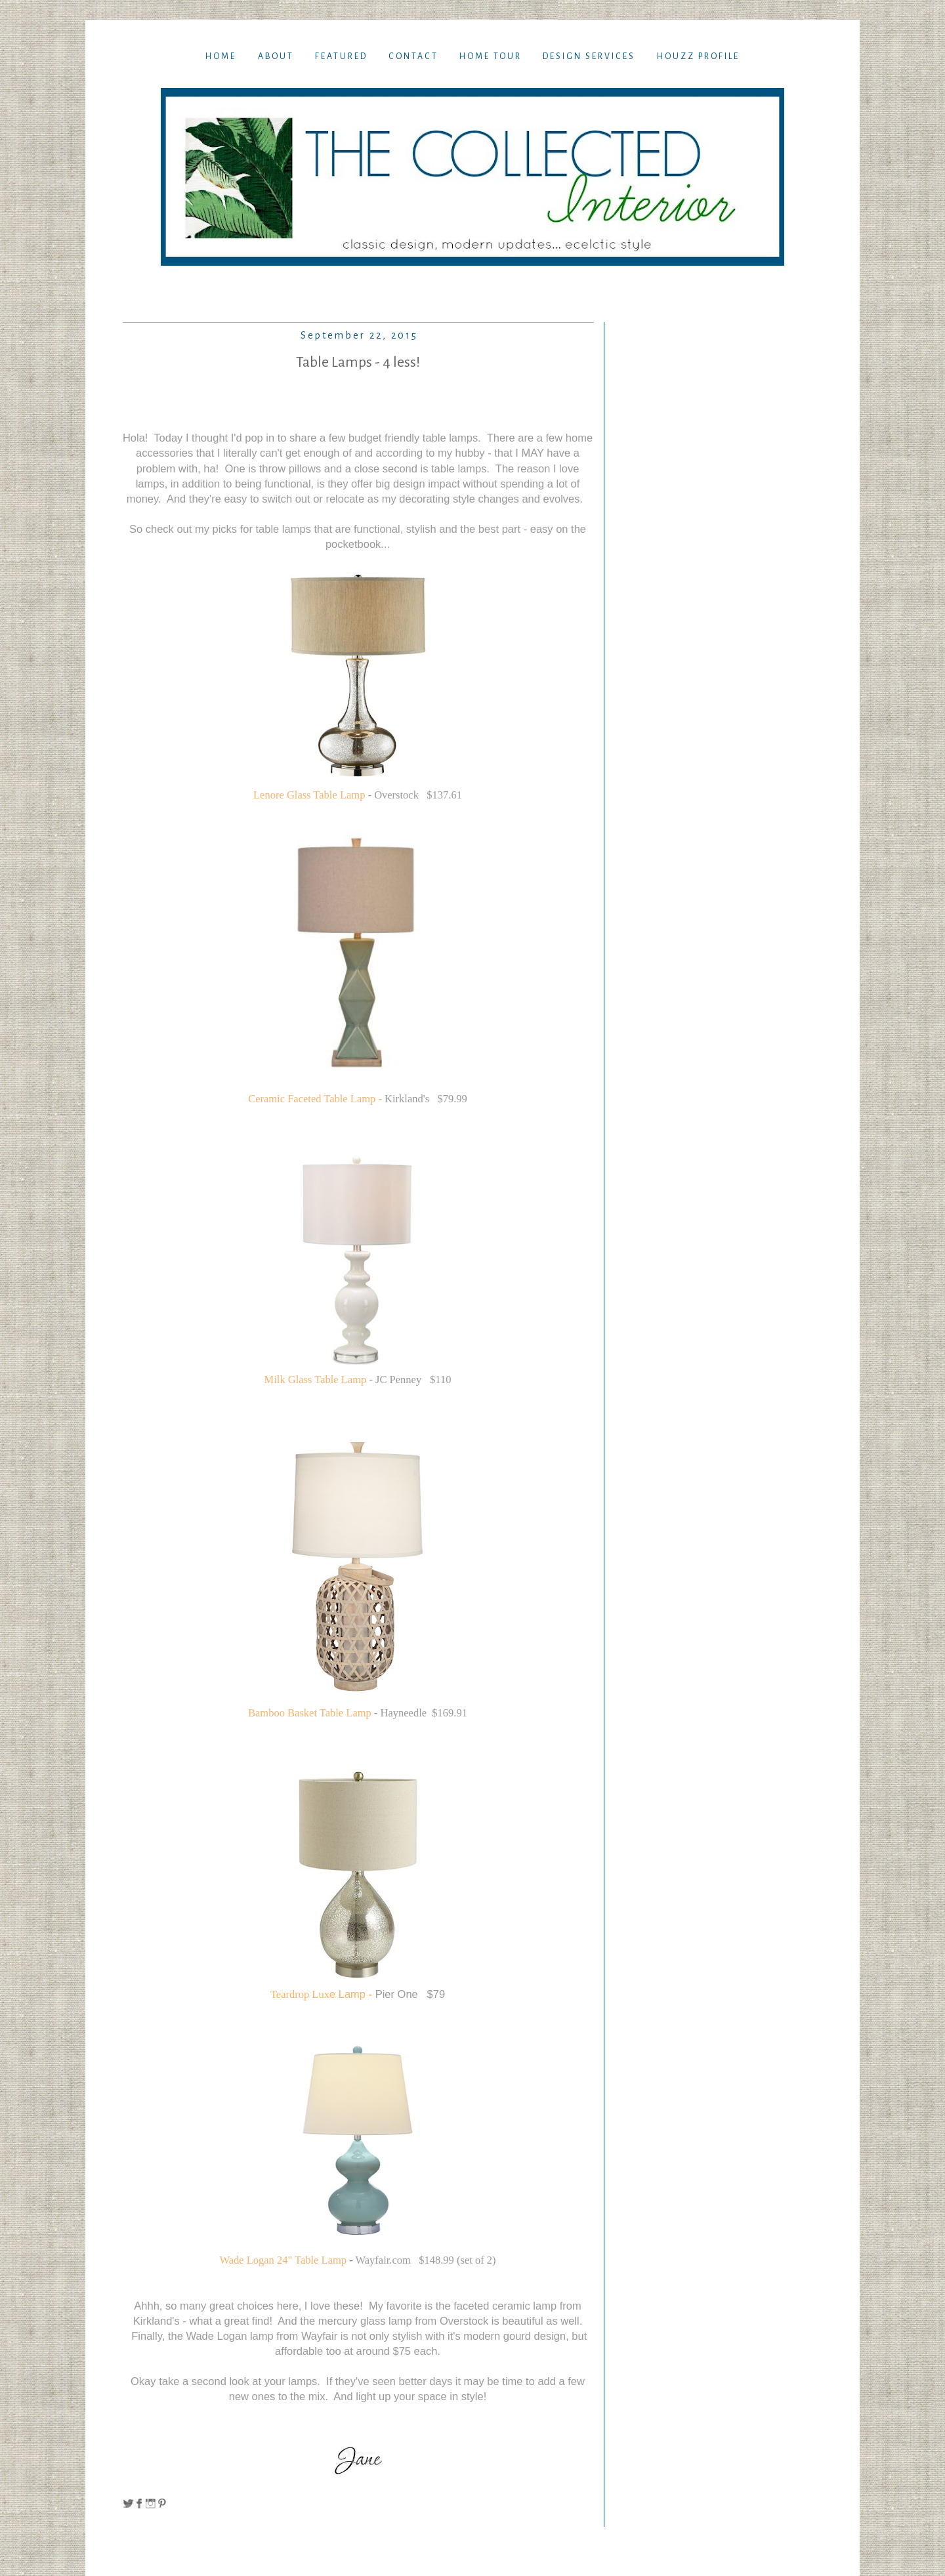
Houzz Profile (698, 56)
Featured (341, 56)
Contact (413, 56)
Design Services (589, 56)
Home (220, 56)
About (276, 56)
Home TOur (490, 56)
